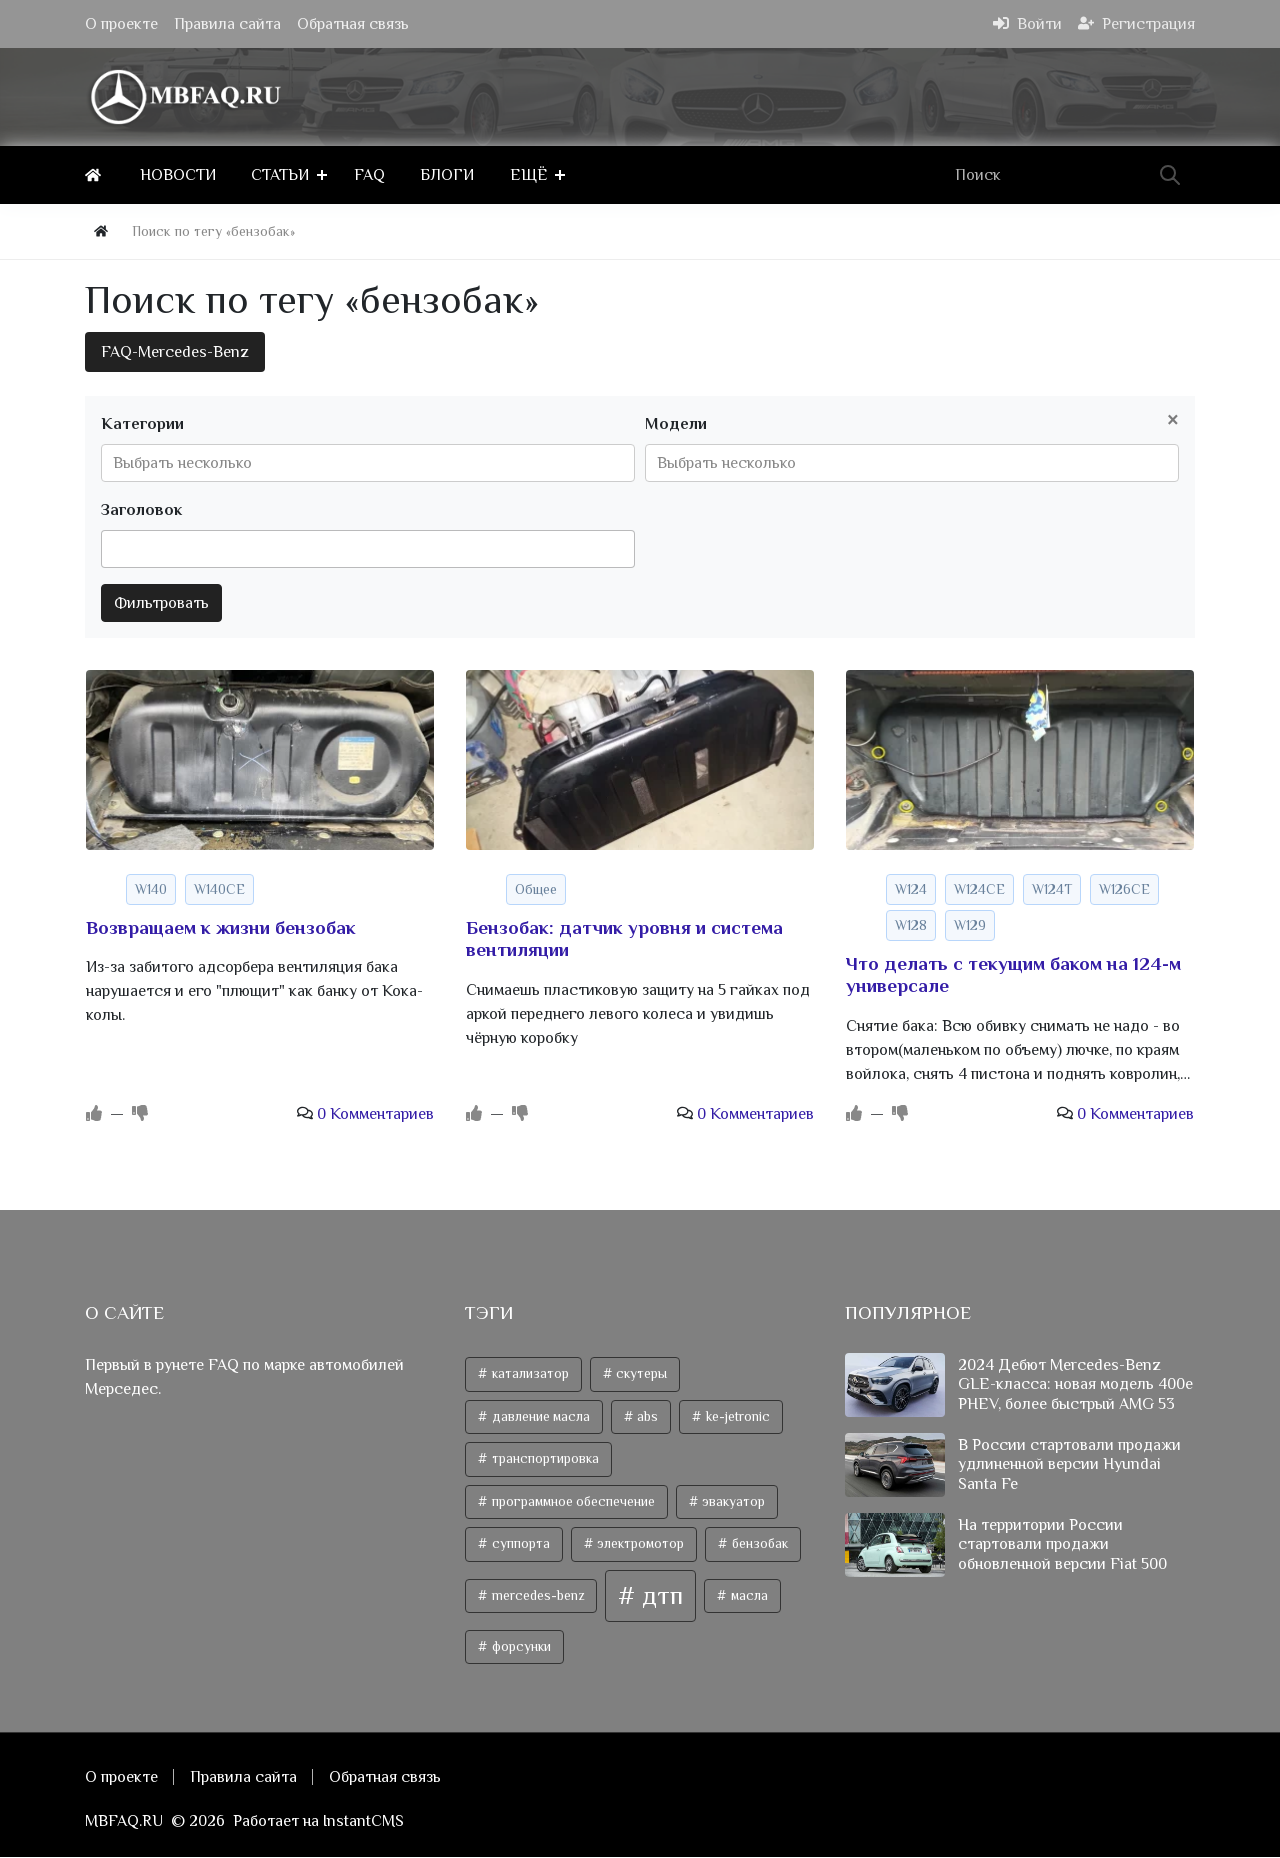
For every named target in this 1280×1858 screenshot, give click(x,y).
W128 (911, 925)
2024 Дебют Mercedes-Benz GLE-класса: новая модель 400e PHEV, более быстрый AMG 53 (1075, 1385)
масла (748, 1595)
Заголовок (141, 510)
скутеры (640, 1373)
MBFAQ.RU (124, 1822)
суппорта (519, 1544)
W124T (1052, 889)
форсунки (520, 1646)
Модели (676, 424)
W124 (911, 889)
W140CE (219, 889)
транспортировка (544, 1459)
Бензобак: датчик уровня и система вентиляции (624, 939)
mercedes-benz (536, 1595)
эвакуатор (732, 1501)
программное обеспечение (572, 1501)
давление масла (539, 1416)
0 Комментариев (375, 1115)
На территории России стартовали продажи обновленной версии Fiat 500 (1062, 1545)
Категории (142, 424)
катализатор (529, 1373)
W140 (151, 889)
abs (646, 1416)
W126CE (1124, 889)
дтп (659, 1595)
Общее (536, 889)
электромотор (639, 1544)
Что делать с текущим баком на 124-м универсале (1013, 975)
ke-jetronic (736, 1416)
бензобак (758, 1544)
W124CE (979, 889)
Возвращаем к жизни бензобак (221, 927)
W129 (970, 925)
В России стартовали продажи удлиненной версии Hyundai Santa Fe (1069, 1465)
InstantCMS (363, 1822)
